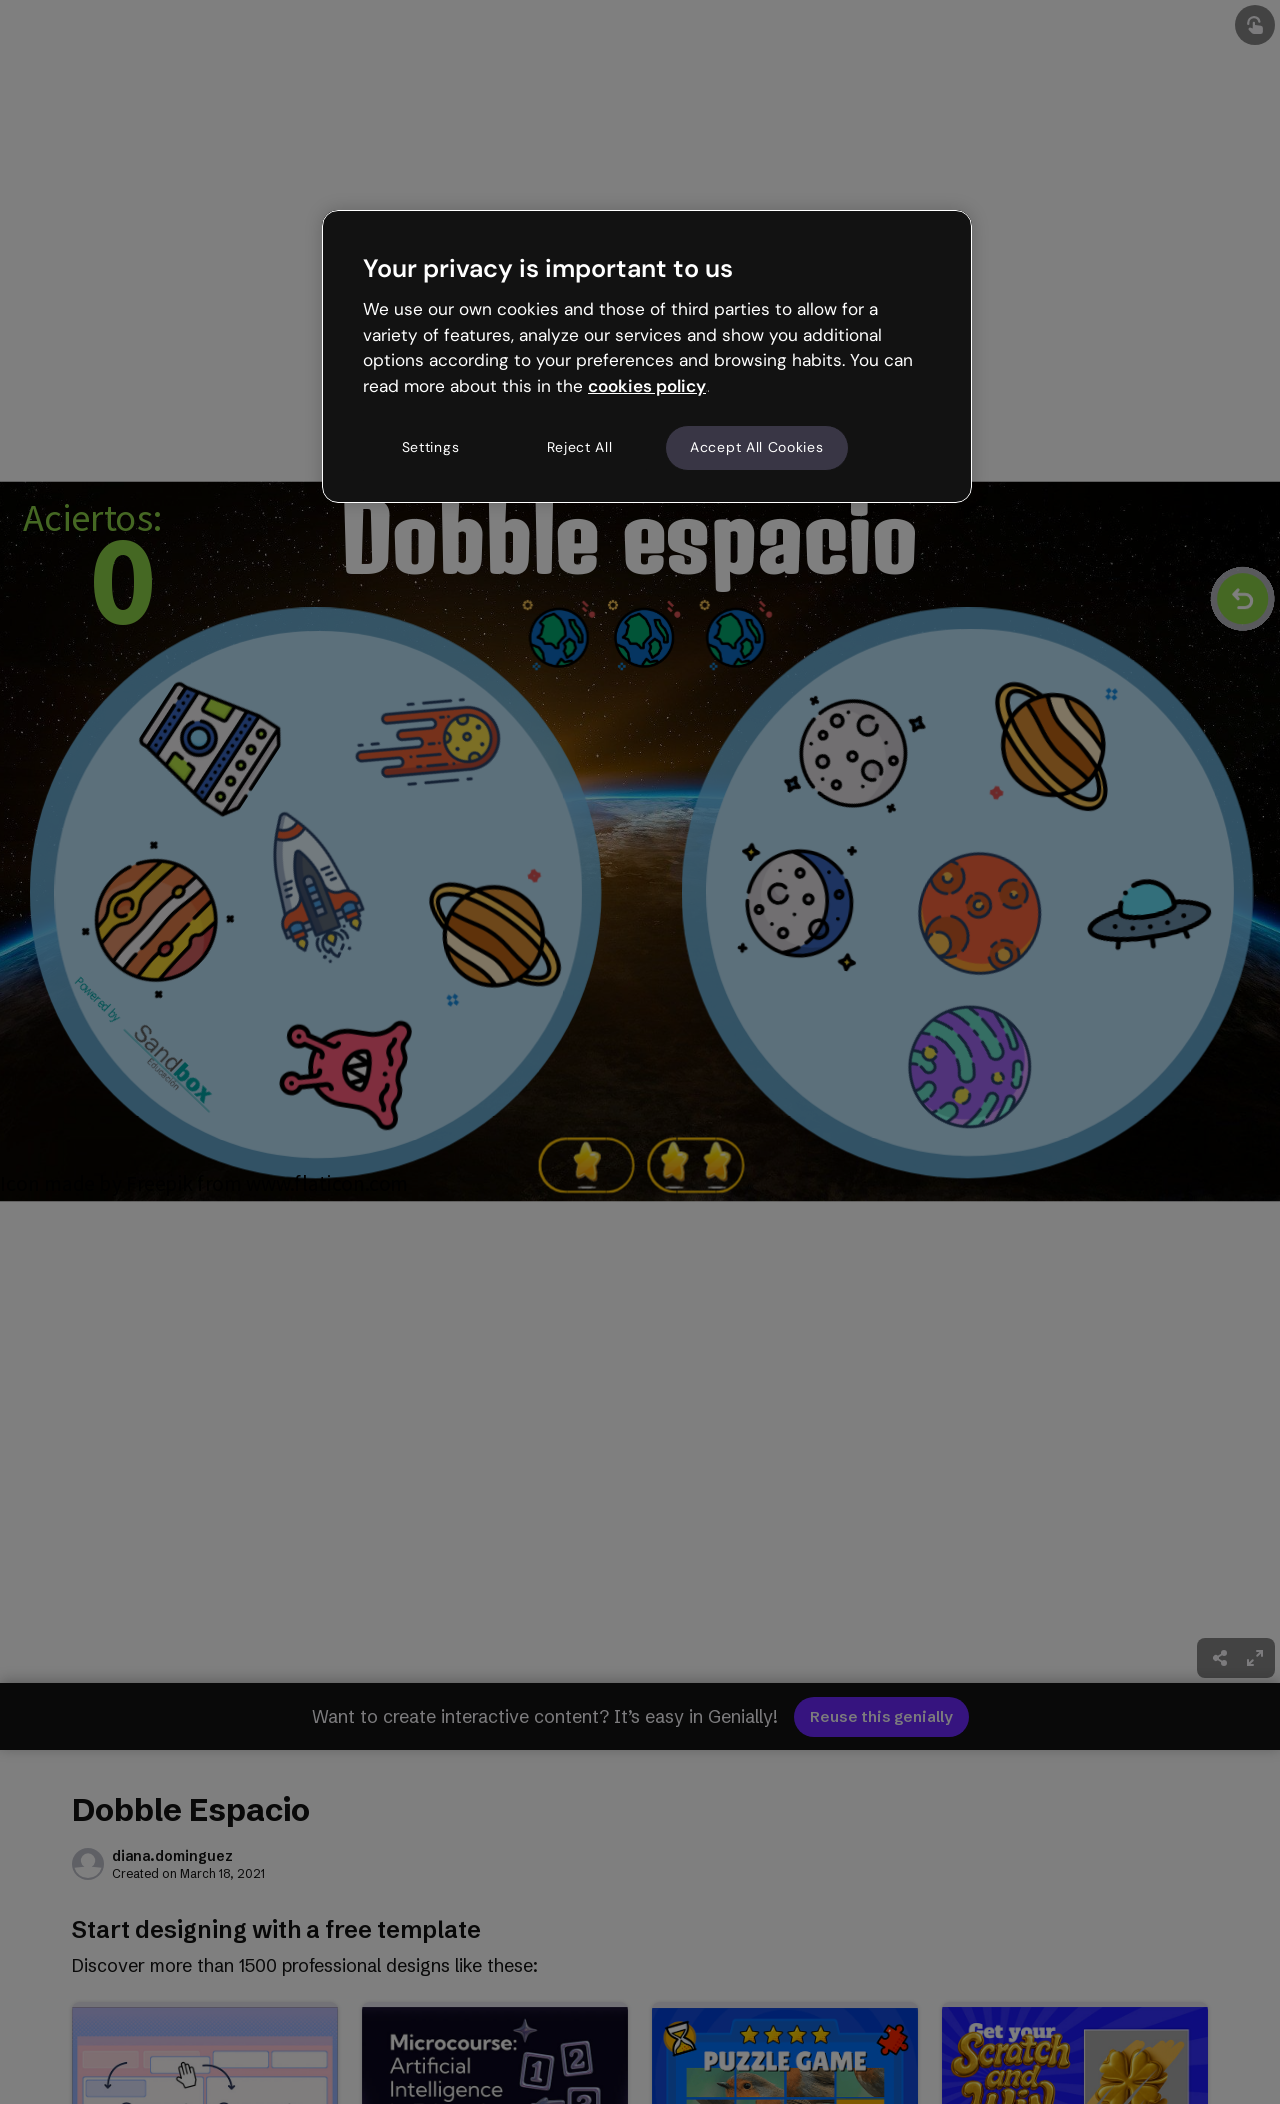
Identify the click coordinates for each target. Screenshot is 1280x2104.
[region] (647, 356)
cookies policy (647, 386)
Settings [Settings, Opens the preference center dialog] (431, 447)
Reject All (580, 447)
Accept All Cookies (757, 447)
